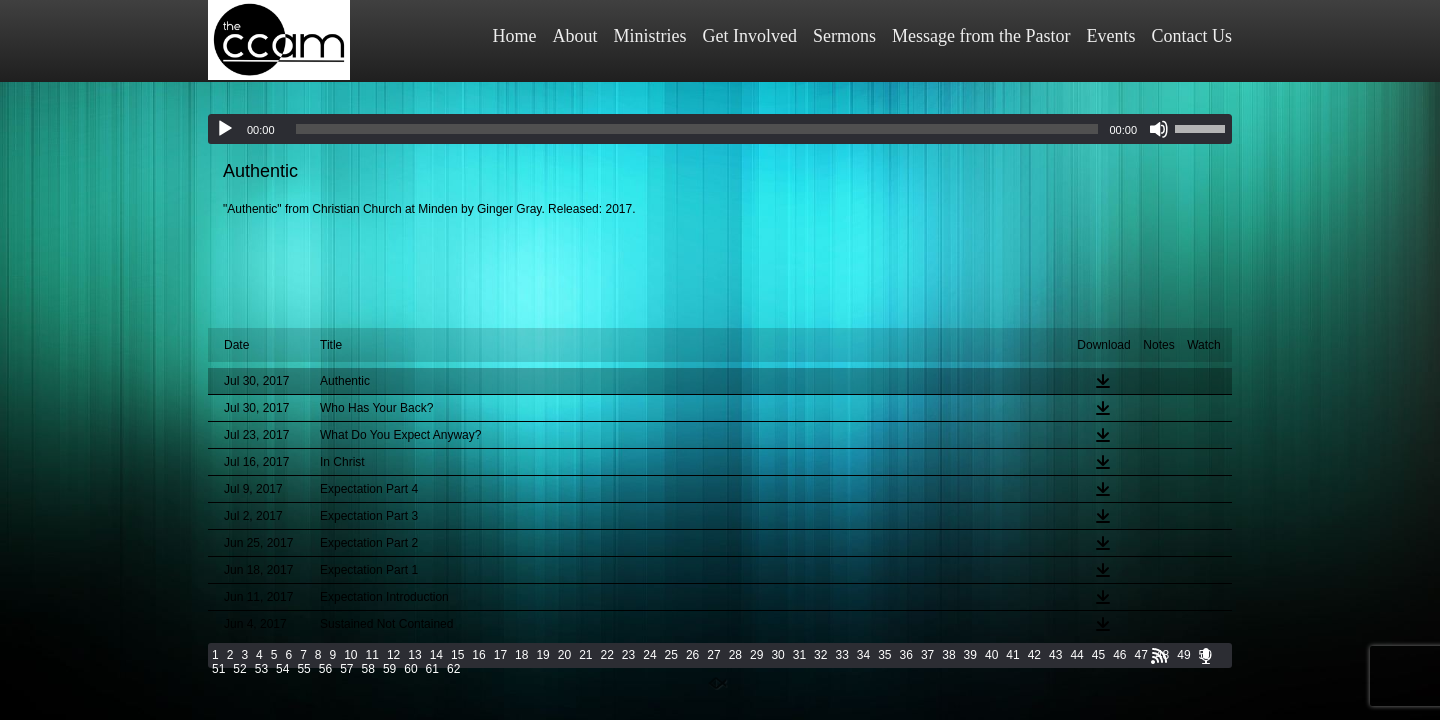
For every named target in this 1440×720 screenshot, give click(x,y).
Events (1111, 36)
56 (325, 669)
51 (218, 669)
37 (927, 655)
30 (777, 655)
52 (239, 669)
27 (713, 655)
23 (628, 655)
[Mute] (1159, 129)
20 (564, 655)
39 (970, 655)
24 (649, 655)
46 (1119, 655)
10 (350, 655)
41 (1012, 655)
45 (1098, 655)
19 (542, 655)
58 (368, 669)
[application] (720, 129)
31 (799, 655)
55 (303, 669)
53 (261, 669)
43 (1055, 655)
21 (585, 655)
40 (991, 655)
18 (521, 655)
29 (756, 655)
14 (436, 655)
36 (906, 655)
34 (863, 655)
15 (457, 655)
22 (607, 655)
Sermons (844, 36)
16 (478, 655)
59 (389, 669)
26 (692, 655)
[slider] (697, 129)
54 (282, 669)
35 (884, 655)
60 (410, 669)
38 (948, 655)
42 (1034, 655)
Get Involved (750, 36)
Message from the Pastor (981, 36)
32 (820, 655)
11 (372, 655)
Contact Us (1192, 36)
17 (500, 655)
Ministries (650, 36)
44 (1076, 655)
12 (393, 655)
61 (432, 669)
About (575, 36)
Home (515, 36)
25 (671, 655)
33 (841, 655)
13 (414, 655)
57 (346, 669)
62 (453, 669)
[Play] (225, 129)
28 (735, 655)
